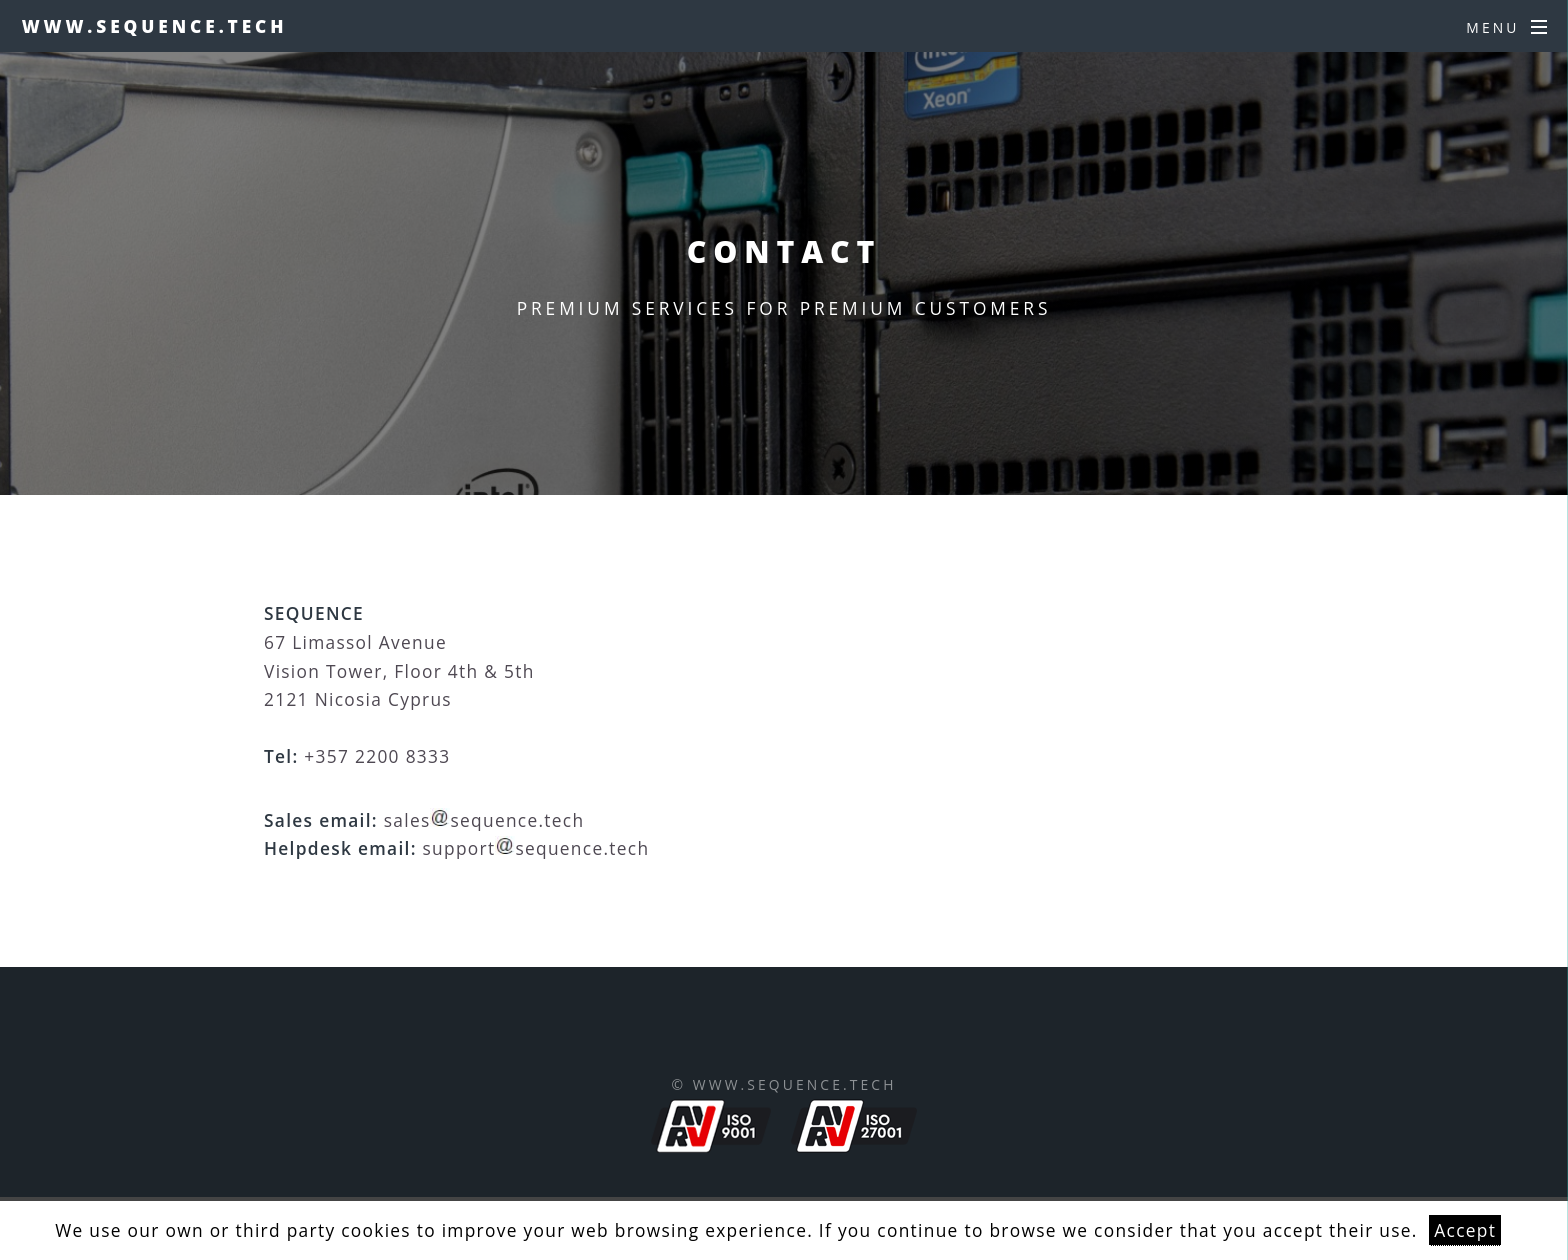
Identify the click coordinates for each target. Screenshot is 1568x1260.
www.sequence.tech (155, 26)
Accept (1465, 1230)
